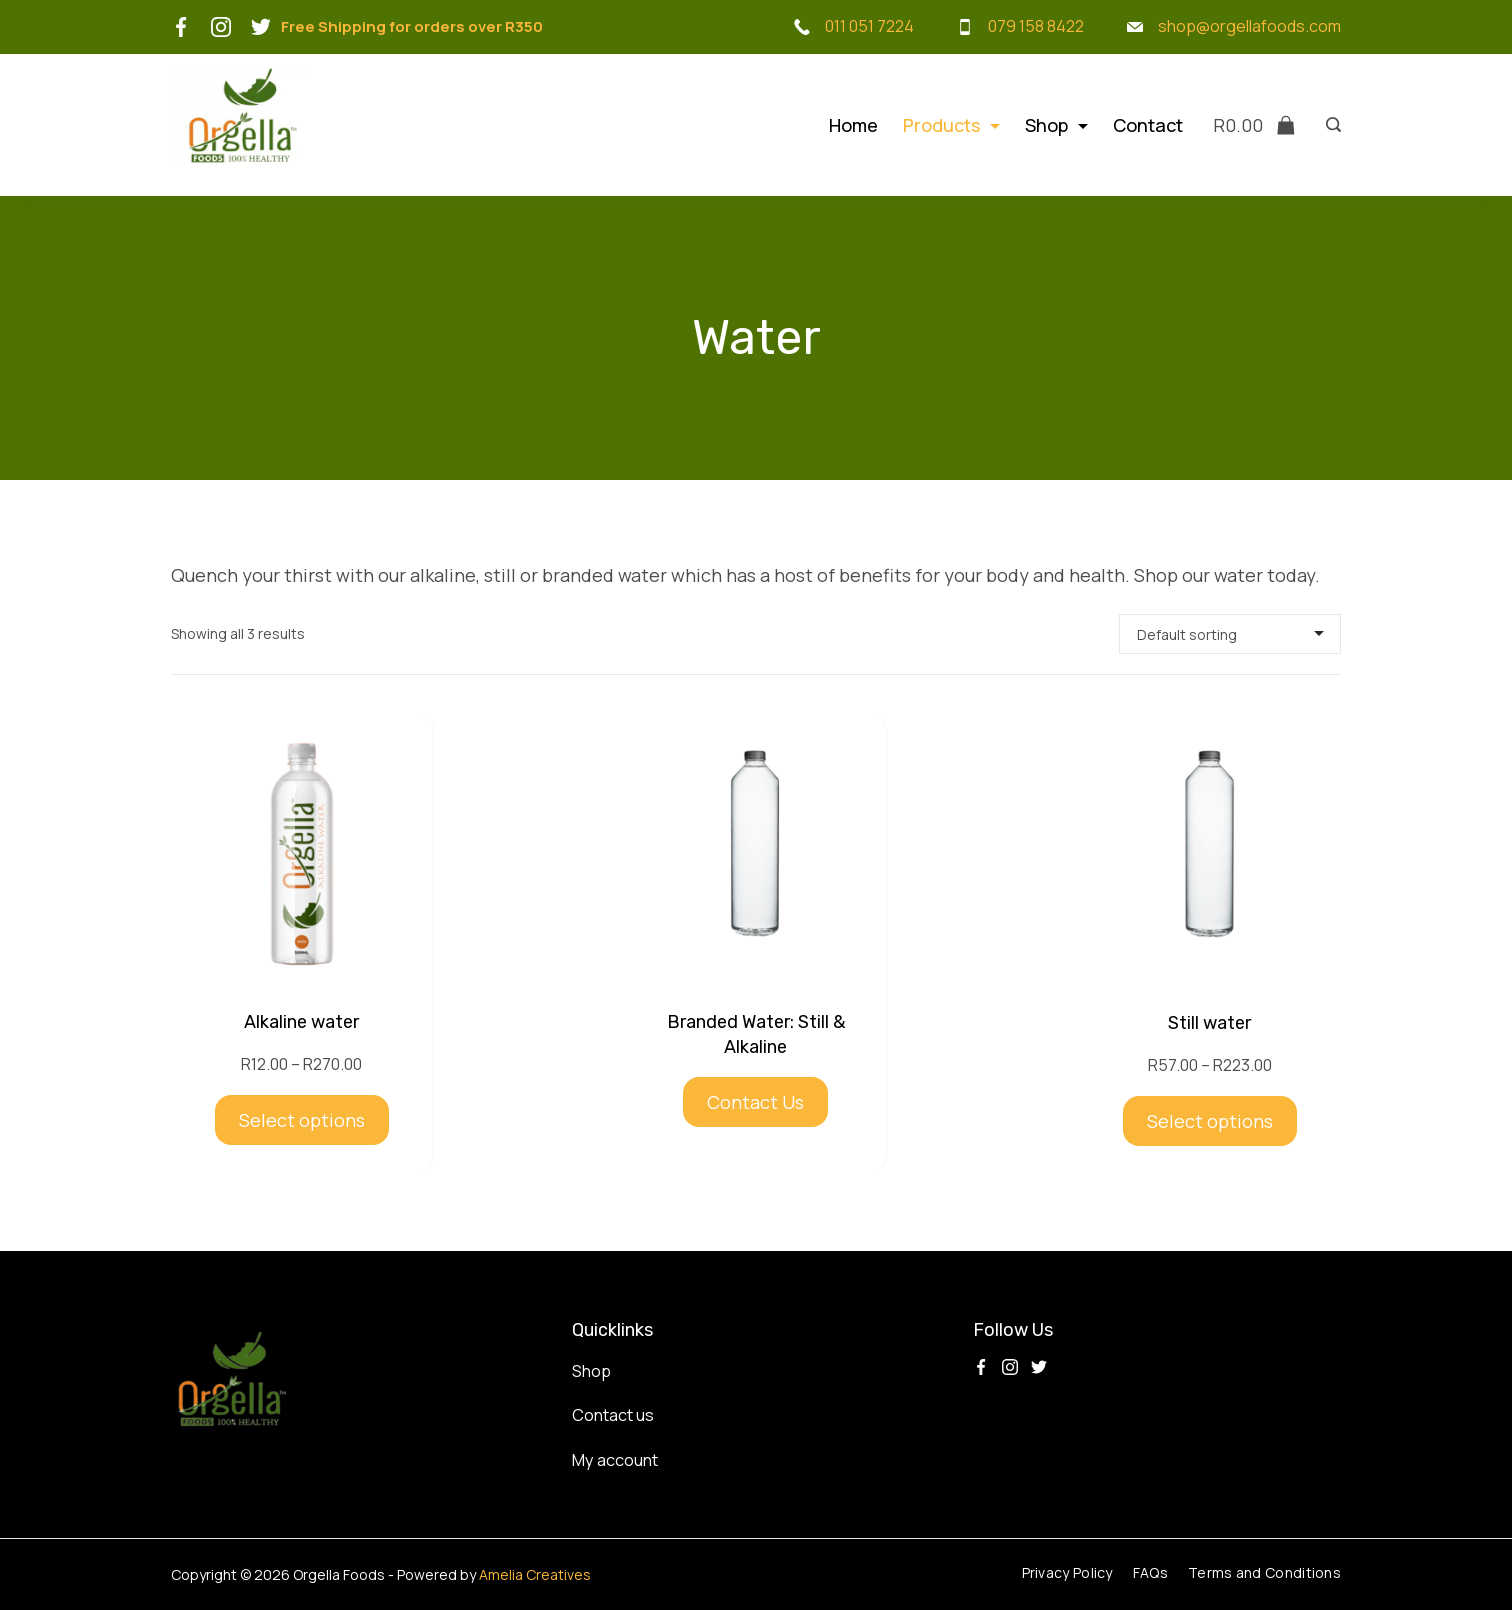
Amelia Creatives (535, 1574)
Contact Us (755, 1102)
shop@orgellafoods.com (1249, 26)
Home (853, 125)
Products (951, 125)
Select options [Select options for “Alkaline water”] (302, 1120)
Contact (1148, 125)
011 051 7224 (869, 26)
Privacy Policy (1067, 1573)
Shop (1056, 125)
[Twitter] (261, 27)
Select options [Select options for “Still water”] (1210, 1121)
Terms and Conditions (1264, 1573)
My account (615, 1460)
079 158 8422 (1036, 26)
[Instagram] (221, 27)
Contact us (613, 1415)
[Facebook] (181, 27)
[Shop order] (1230, 634)
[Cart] (1254, 125)
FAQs (1150, 1573)
